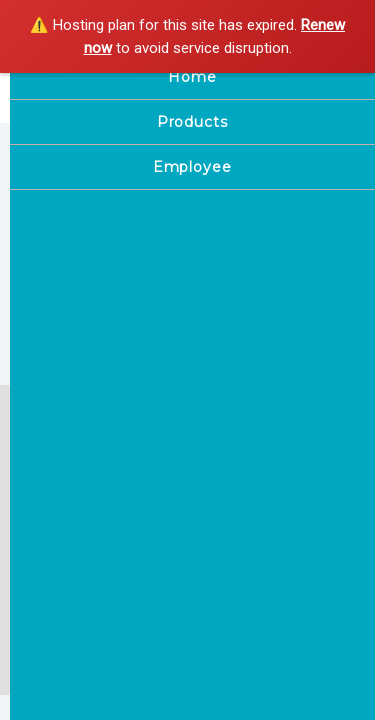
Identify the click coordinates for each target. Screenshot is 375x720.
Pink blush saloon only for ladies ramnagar (143, 98)
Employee (57, 603)
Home (44, 580)
